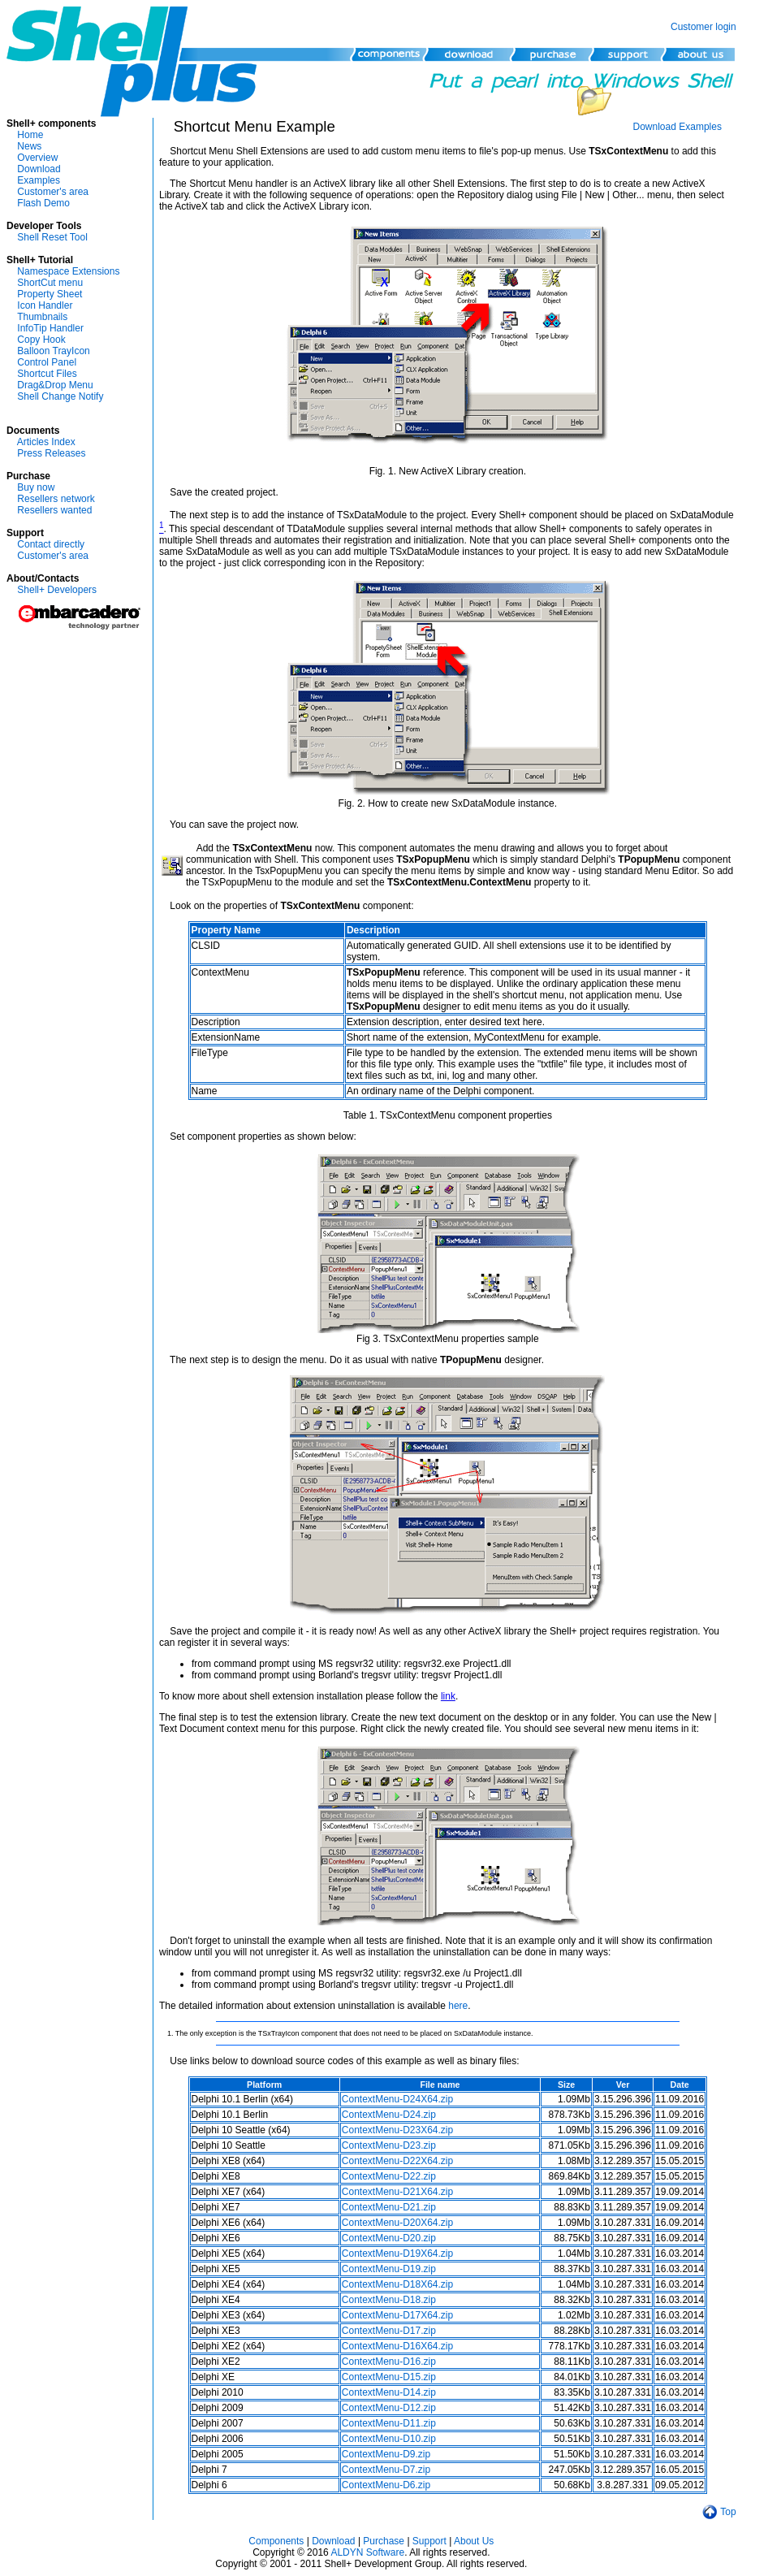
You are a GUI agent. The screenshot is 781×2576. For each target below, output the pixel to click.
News (29, 146)
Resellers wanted (54, 510)
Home (30, 135)
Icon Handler (44, 305)
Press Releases (51, 453)
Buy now (35, 487)
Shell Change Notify (60, 396)
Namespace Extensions (68, 271)
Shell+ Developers (57, 589)
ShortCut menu (50, 282)
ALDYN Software (367, 2552)
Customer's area (52, 191)
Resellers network (55, 498)
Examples (38, 180)
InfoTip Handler (50, 328)
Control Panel (46, 362)
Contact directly (50, 544)
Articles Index (46, 442)
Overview (37, 157)
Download (38, 169)
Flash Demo (43, 203)
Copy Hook (41, 339)
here (458, 2005)
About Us (474, 2541)
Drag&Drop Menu (55, 385)
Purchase (383, 2541)
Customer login (703, 26)
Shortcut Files (46, 373)
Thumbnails (42, 317)
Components (276, 2541)
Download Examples (677, 126)
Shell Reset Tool (52, 237)
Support (429, 2541)
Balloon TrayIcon (53, 351)
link (448, 1696)
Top (728, 2512)
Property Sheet (49, 294)
